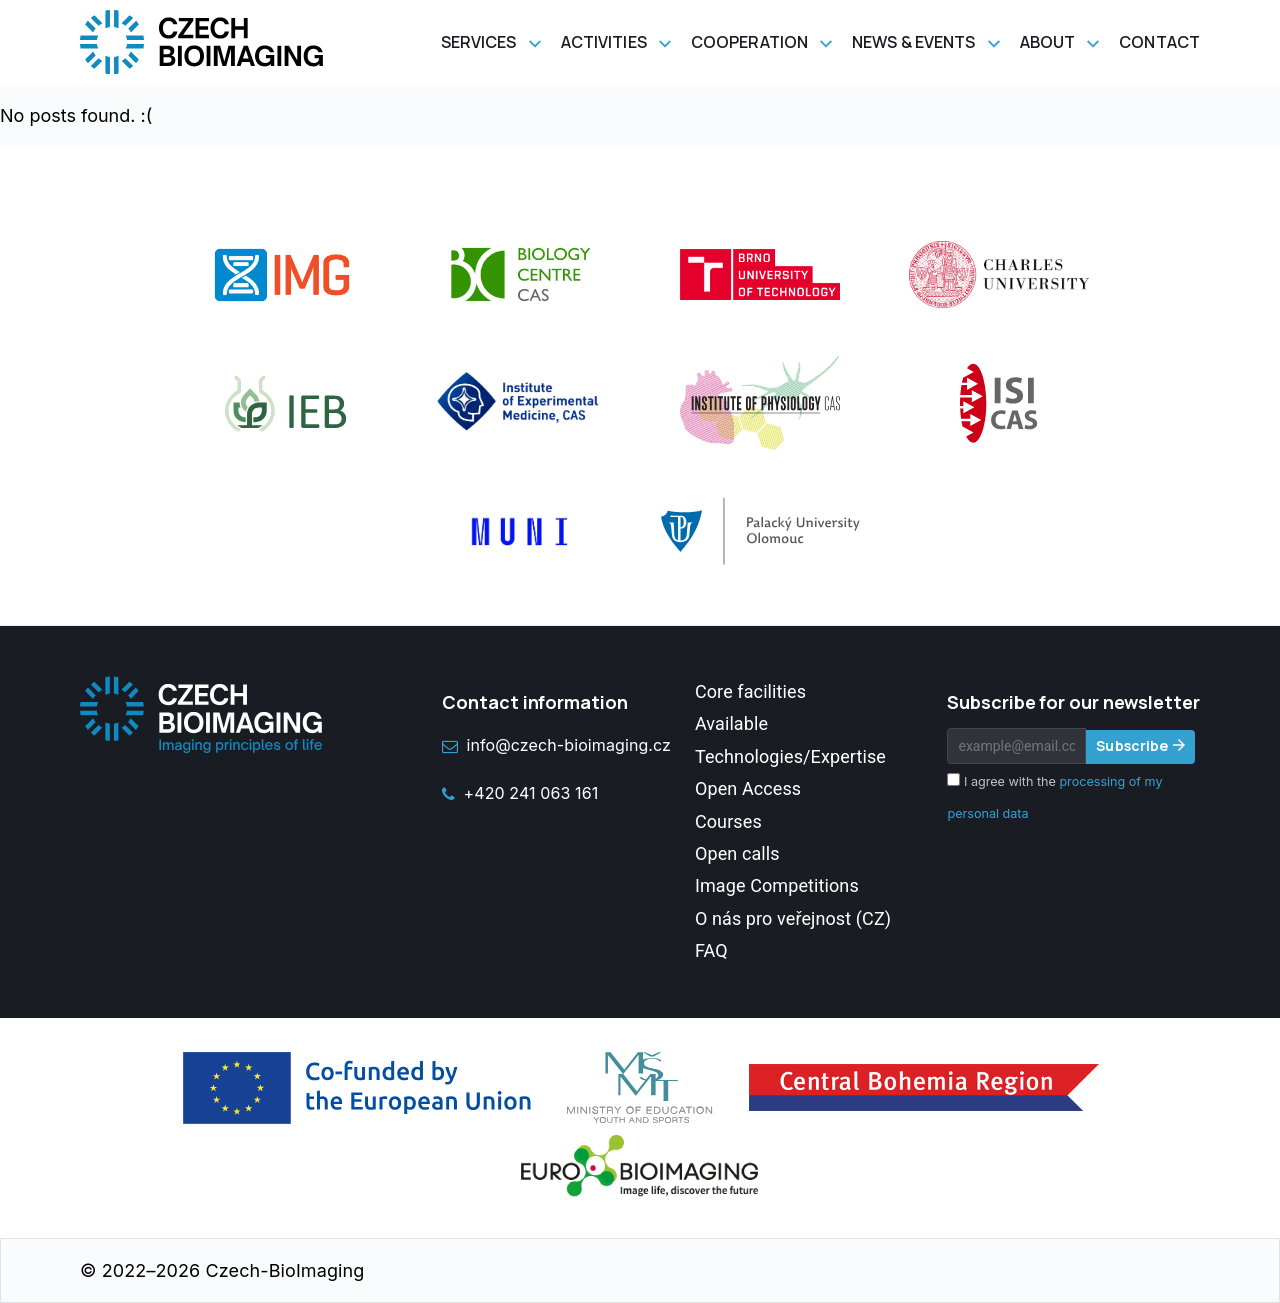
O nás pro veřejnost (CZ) (793, 918)
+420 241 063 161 (520, 793)
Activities (604, 42)
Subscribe (1132, 745)
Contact (1159, 42)
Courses (728, 821)
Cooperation (749, 42)
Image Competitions (777, 885)
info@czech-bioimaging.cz (556, 745)
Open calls (737, 853)
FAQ (711, 950)
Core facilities (750, 691)
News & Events (913, 42)
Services (479, 42)
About (1048, 42)
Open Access (748, 788)
